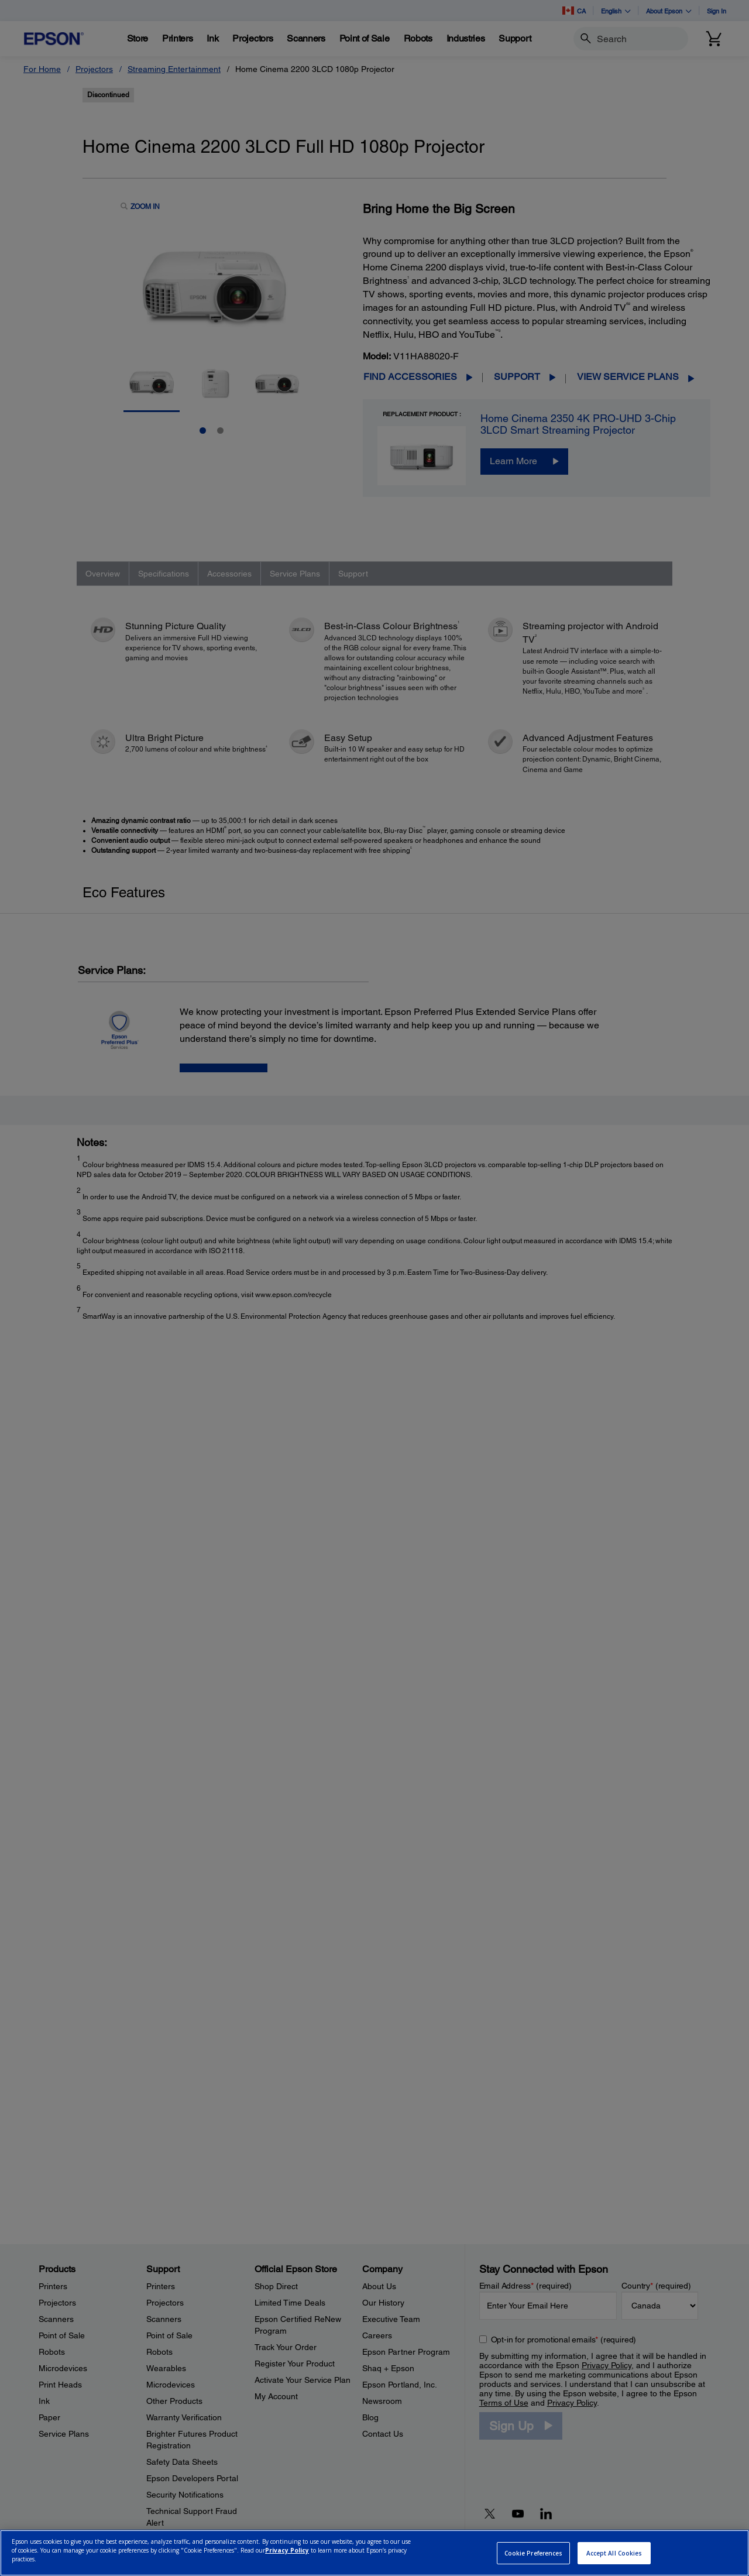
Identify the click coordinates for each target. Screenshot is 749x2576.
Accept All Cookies (614, 2553)
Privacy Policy (287, 2550)
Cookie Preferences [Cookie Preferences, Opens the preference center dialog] (533, 2553)
